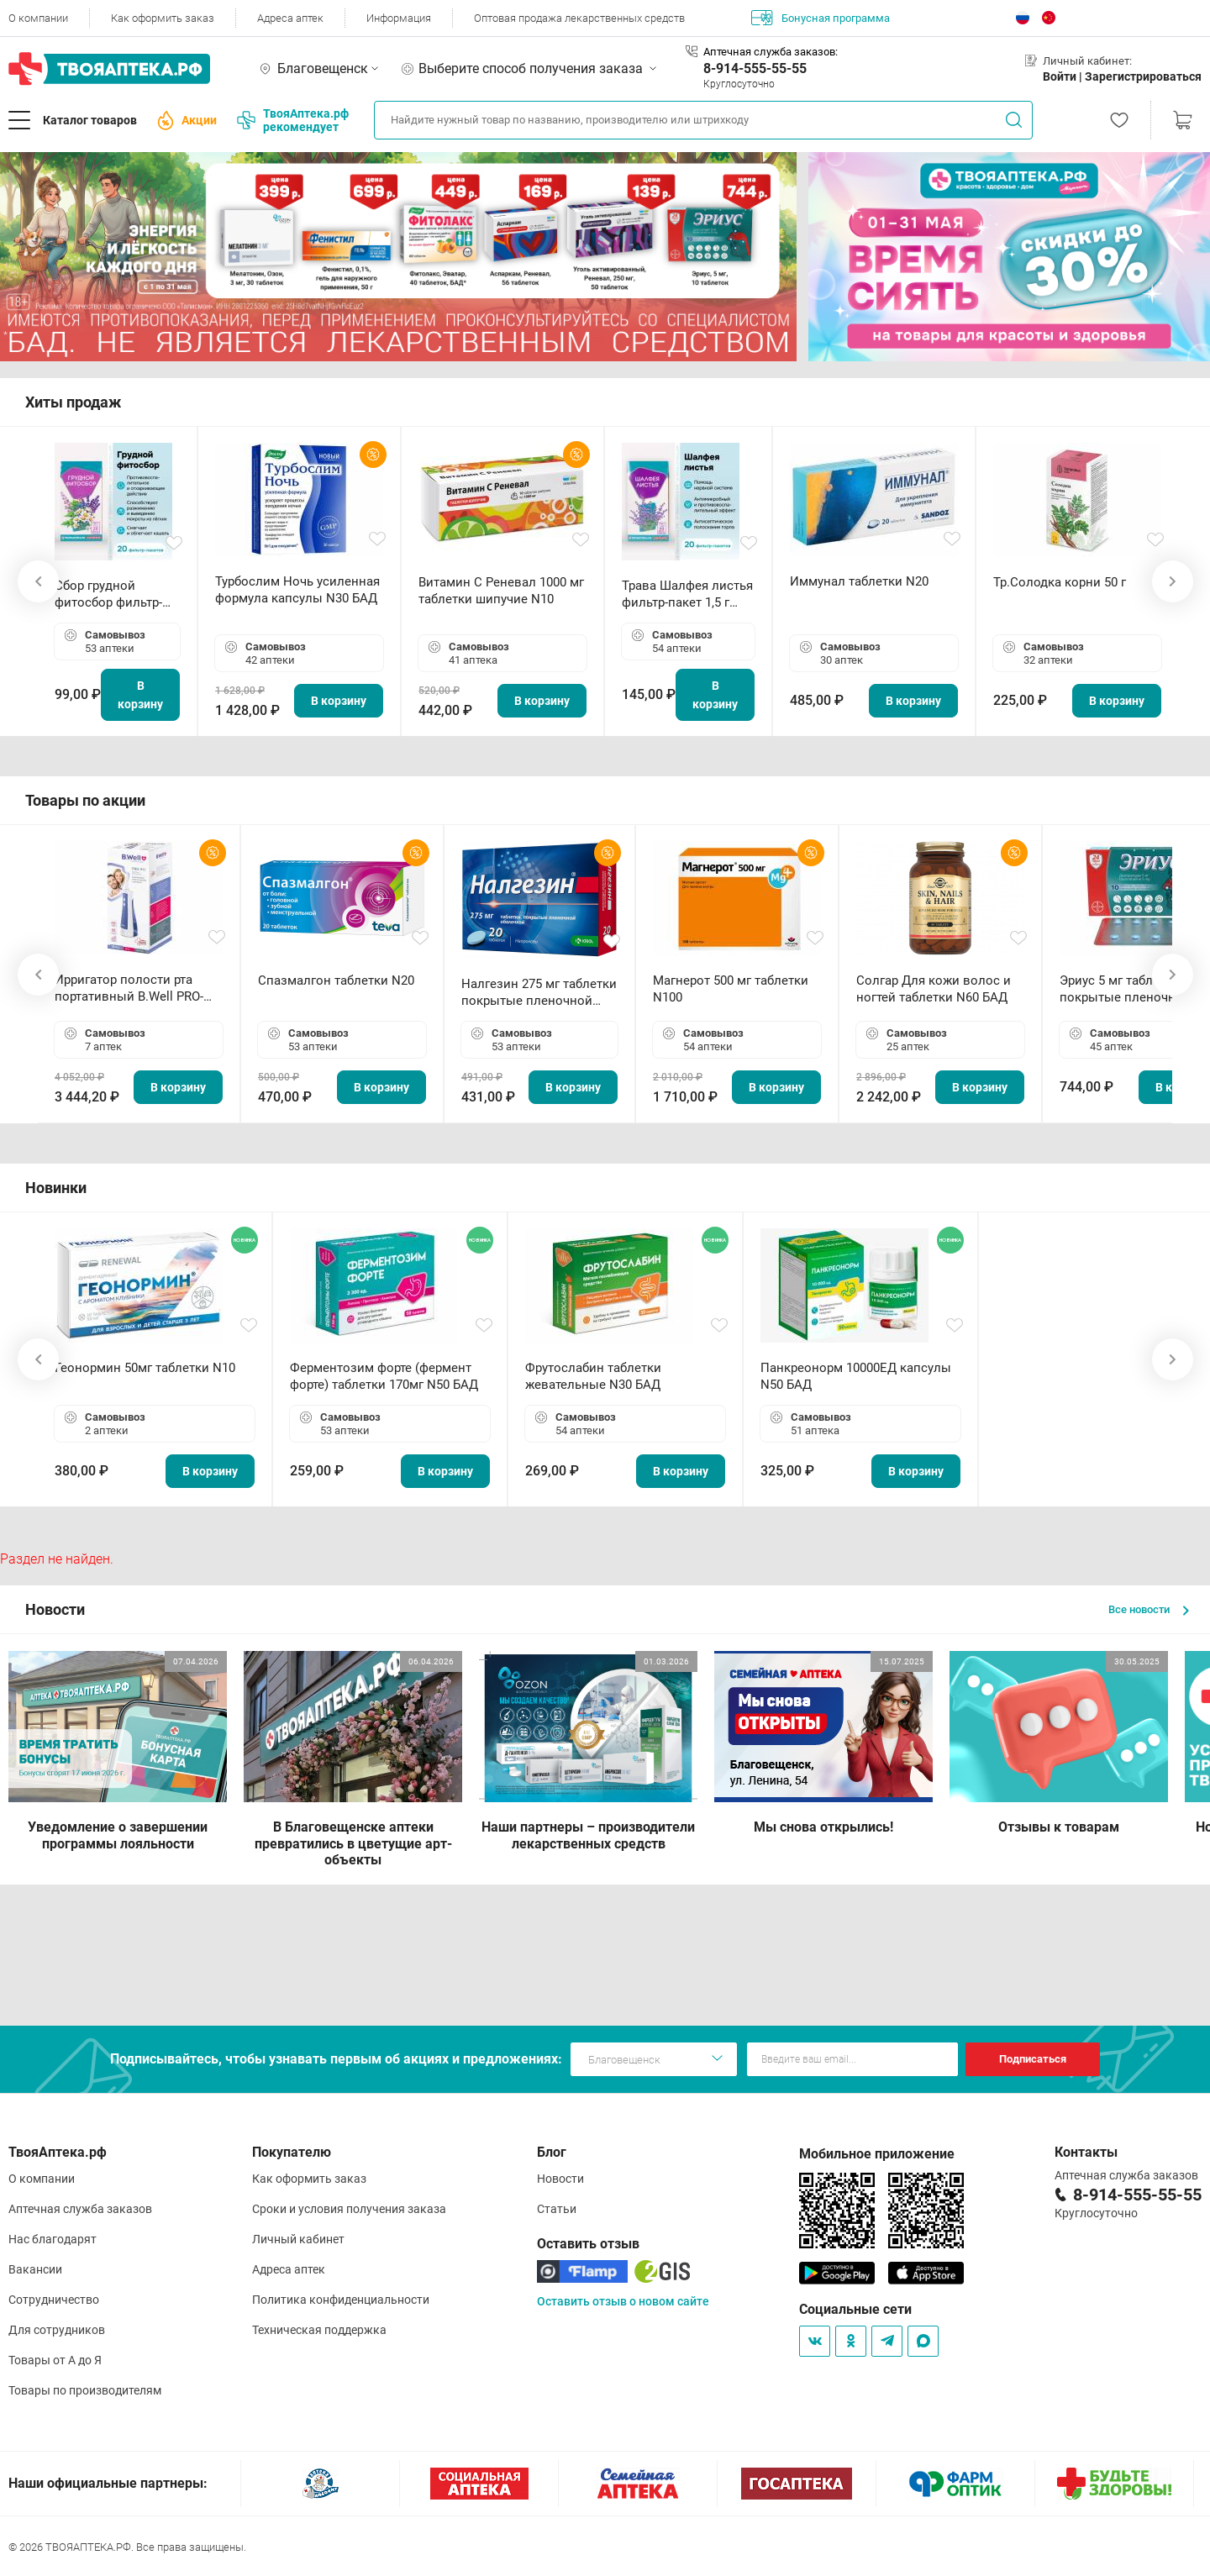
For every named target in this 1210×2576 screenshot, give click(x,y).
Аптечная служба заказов (80, 2209)
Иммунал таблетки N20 (859, 581)
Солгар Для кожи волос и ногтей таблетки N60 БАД (933, 989)
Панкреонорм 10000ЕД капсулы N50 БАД (855, 1376)
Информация (398, 18)
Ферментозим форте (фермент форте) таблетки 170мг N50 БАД (384, 1376)
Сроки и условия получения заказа (349, 2209)
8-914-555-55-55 (755, 68)
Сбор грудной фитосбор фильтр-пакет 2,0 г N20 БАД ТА (113, 594)
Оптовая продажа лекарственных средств (579, 18)
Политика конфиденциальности (340, 2299)
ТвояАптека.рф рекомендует (293, 120)
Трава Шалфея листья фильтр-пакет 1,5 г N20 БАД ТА (687, 594)
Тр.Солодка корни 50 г (1059, 582)
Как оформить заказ (162, 18)
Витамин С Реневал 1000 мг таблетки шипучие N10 (501, 591)
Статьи (556, 2209)
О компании (38, 18)
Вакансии (35, 2269)
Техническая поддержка (319, 2330)
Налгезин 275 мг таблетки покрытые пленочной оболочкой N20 (539, 992)
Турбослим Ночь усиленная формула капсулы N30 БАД (297, 590)
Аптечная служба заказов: (770, 51)
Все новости (1148, 1609)
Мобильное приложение (877, 2154)
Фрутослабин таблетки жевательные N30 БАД (593, 1376)
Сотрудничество (53, 2299)
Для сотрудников (56, 2330)
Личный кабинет (298, 2239)
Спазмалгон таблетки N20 (336, 980)
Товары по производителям (84, 2390)
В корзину (140, 695)
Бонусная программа (820, 17)
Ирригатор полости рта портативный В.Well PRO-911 (129, 988)
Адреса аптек (290, 18)
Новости (560, 2178)
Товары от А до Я (55, 2360)
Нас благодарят (52, 2239)
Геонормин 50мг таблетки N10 (145, 1367)
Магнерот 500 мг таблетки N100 (730, 989)
